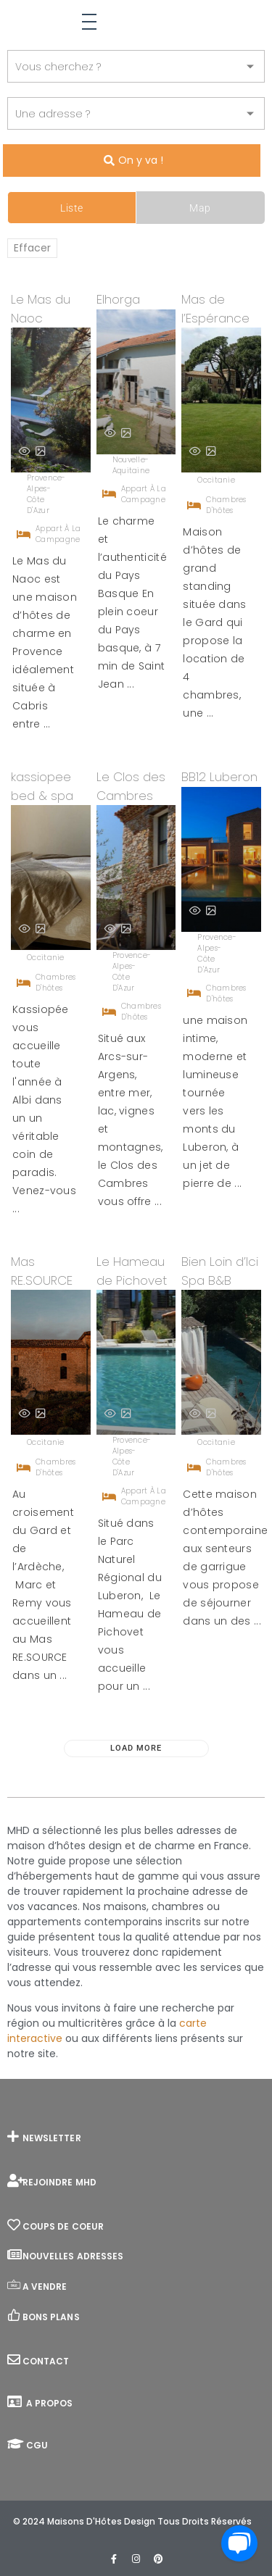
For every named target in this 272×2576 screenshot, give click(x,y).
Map (200, 208)
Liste (71, 208)
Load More (136, 1748)
